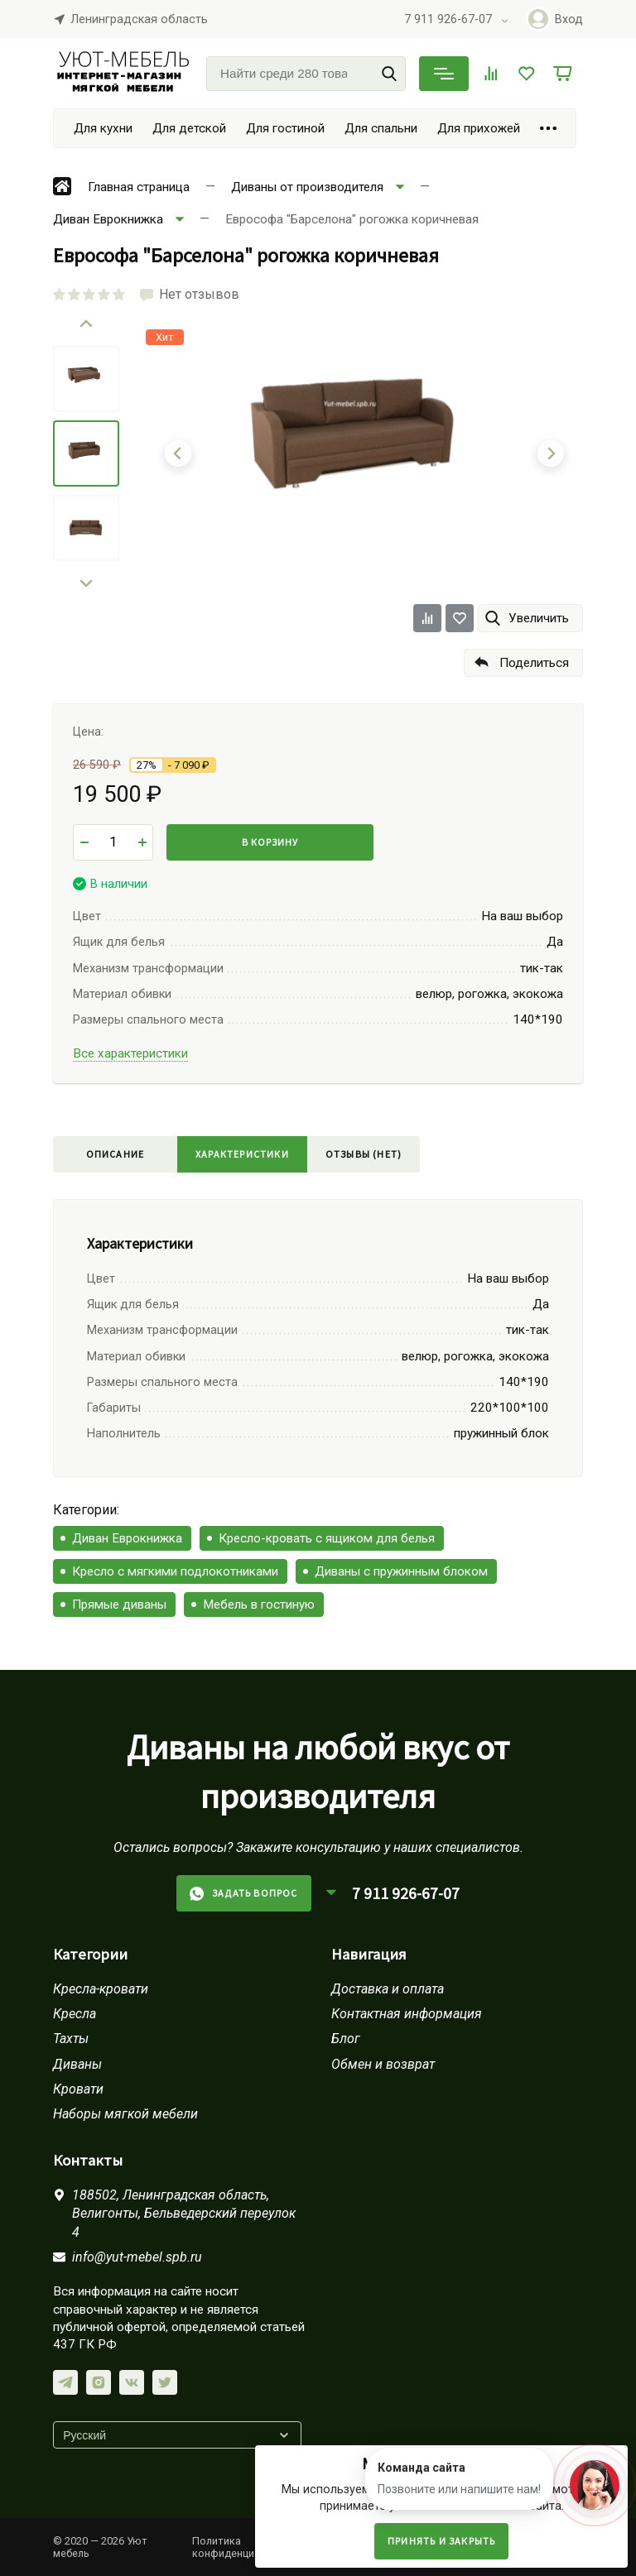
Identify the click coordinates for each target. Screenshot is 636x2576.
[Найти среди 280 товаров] (306, 73)
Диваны (77, 2064)
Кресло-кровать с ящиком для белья (327, 1538)
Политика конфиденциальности (246, 2547)
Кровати (78, 2089)
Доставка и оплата (387, 1989)
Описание (115, 1154)
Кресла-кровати (100, 1989)
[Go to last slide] (86, 324)
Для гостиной (285, 128)
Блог (345, 2038)
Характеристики (242, 1154)
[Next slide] (86, 582)
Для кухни (103, 128)
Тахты (71, 2038)
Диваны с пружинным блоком (401, 1571)
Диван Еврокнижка (127, 1538)
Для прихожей (478, 128)
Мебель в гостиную (259, 1604)
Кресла (74, 2014)
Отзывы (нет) (363, 1154)
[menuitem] (86, 379)
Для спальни (380, 128)
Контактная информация (406, 2014)
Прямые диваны (119, 1604)
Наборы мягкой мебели (125, 2114)
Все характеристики (130, 1053)
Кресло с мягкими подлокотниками (175, 1571)
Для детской (189, 128)
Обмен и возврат (383, 2064)
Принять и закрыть (441, 2541)
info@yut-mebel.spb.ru (137, 2257)
